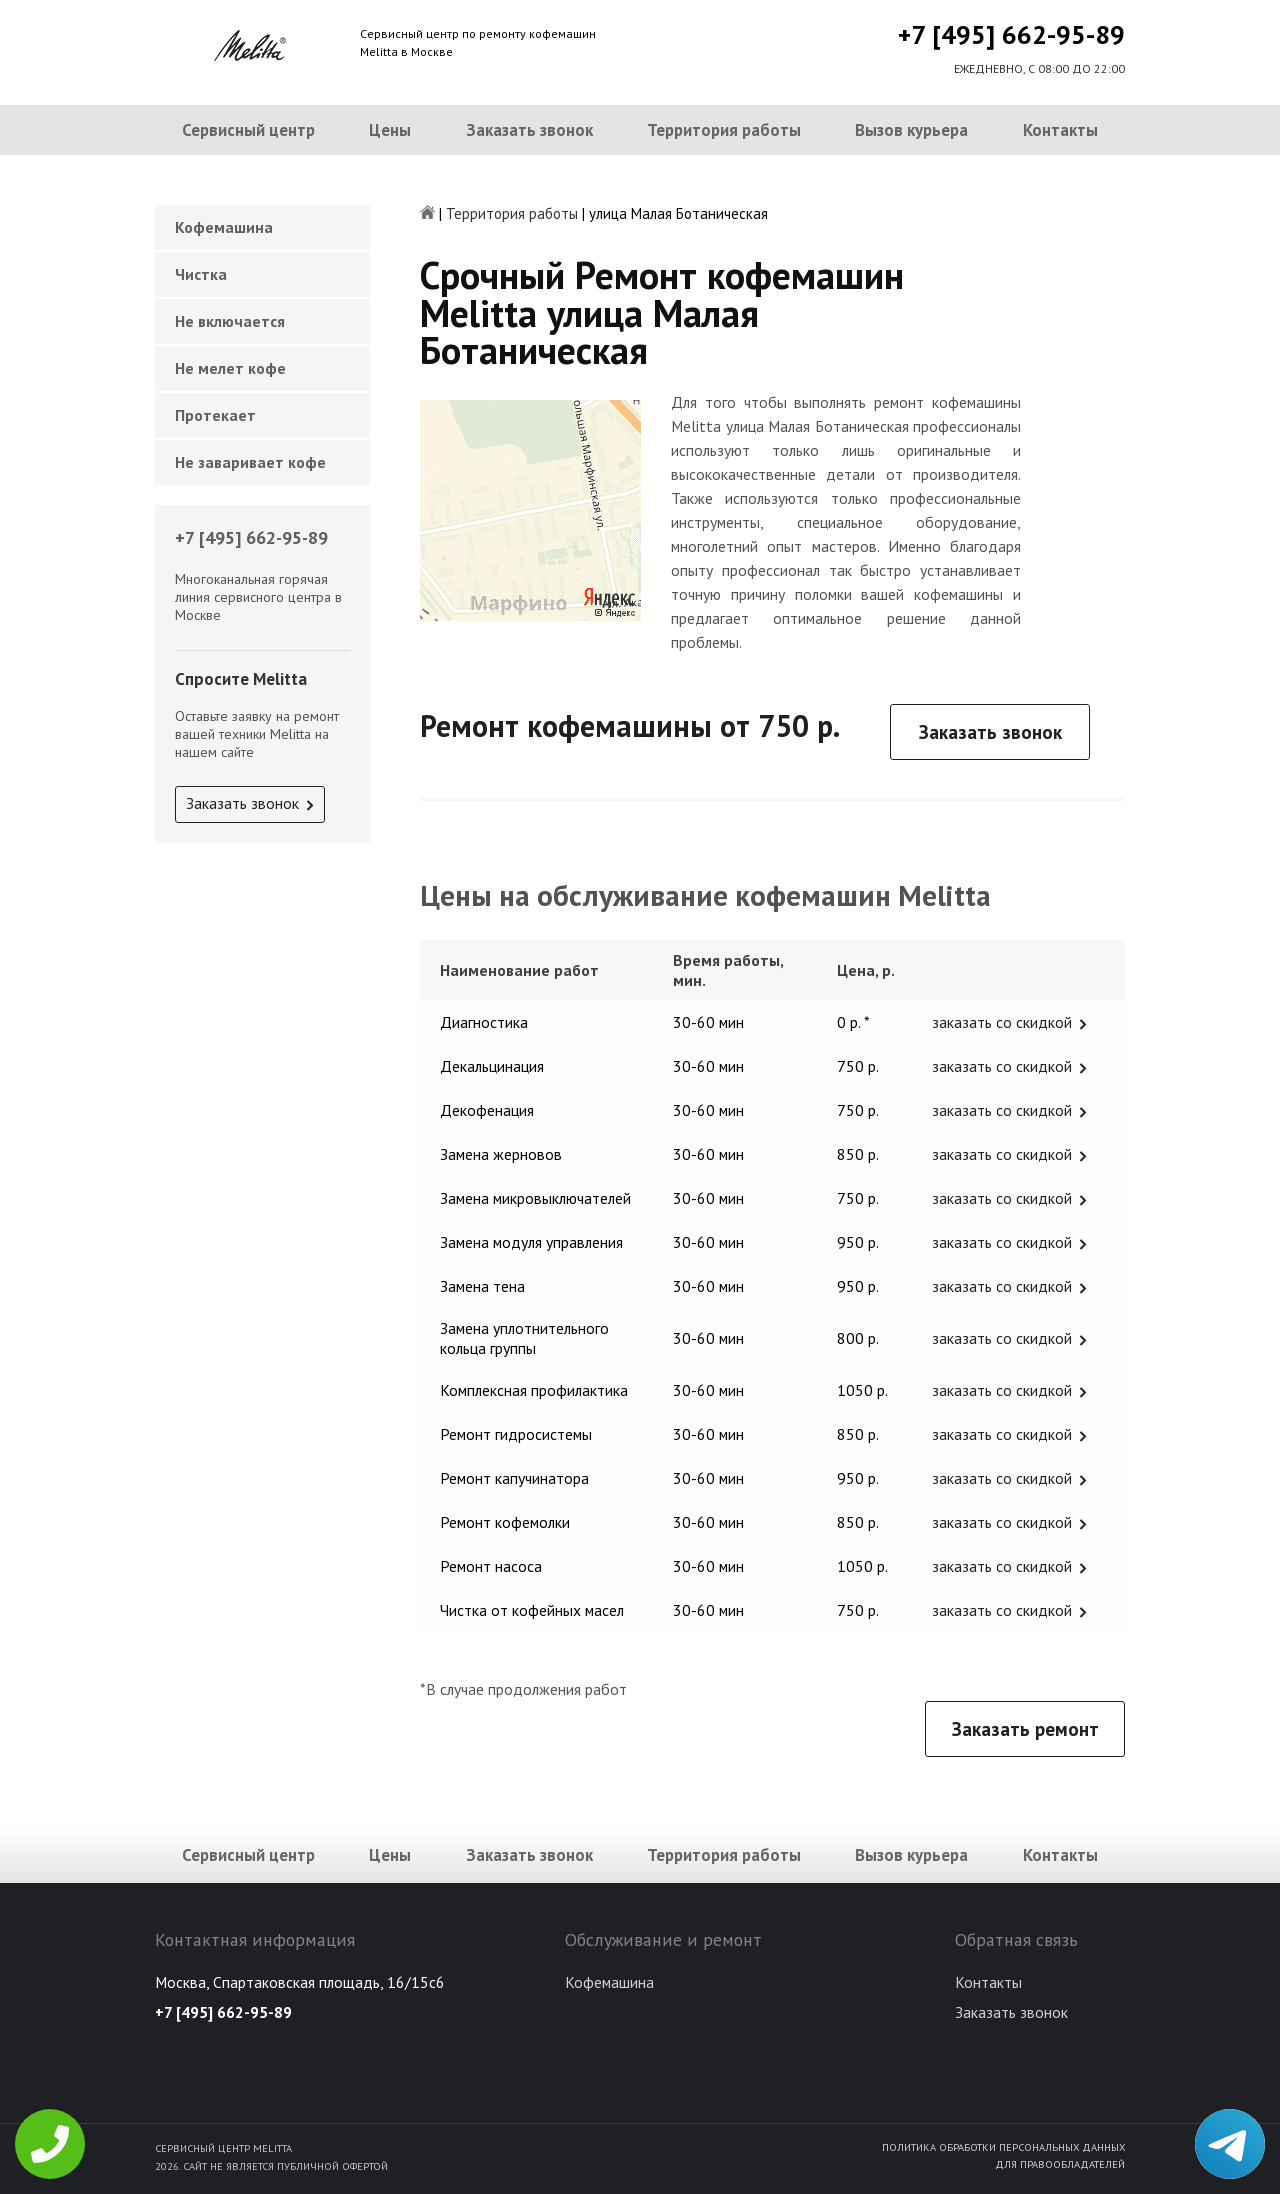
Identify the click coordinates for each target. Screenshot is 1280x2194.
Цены (390, 130)
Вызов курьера (911, 130)
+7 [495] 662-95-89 (1011, 34)
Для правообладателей (1060, 2164)
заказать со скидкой (1002, 1022)
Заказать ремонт (1025, 1729)
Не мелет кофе (230, 368)
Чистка (201, 274)
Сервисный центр (248, 130)
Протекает (215, 415)
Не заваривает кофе (250, 462)
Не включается (230, 321)
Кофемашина (224, 227)
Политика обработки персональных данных (1003, 2147)
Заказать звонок (529, 130)
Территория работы (724, 130)
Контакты (1060, 130)
